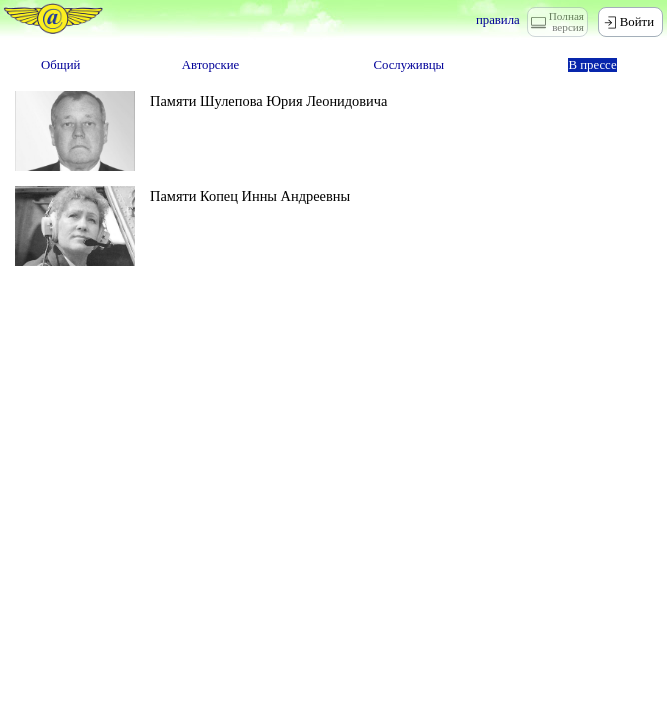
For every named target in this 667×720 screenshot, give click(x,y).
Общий (60, 65)
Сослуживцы (408, 65)
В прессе (592, 65)
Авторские (211, 65)
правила (498, 20)
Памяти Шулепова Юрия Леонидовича (268, 101)
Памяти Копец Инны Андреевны (250, 196)
